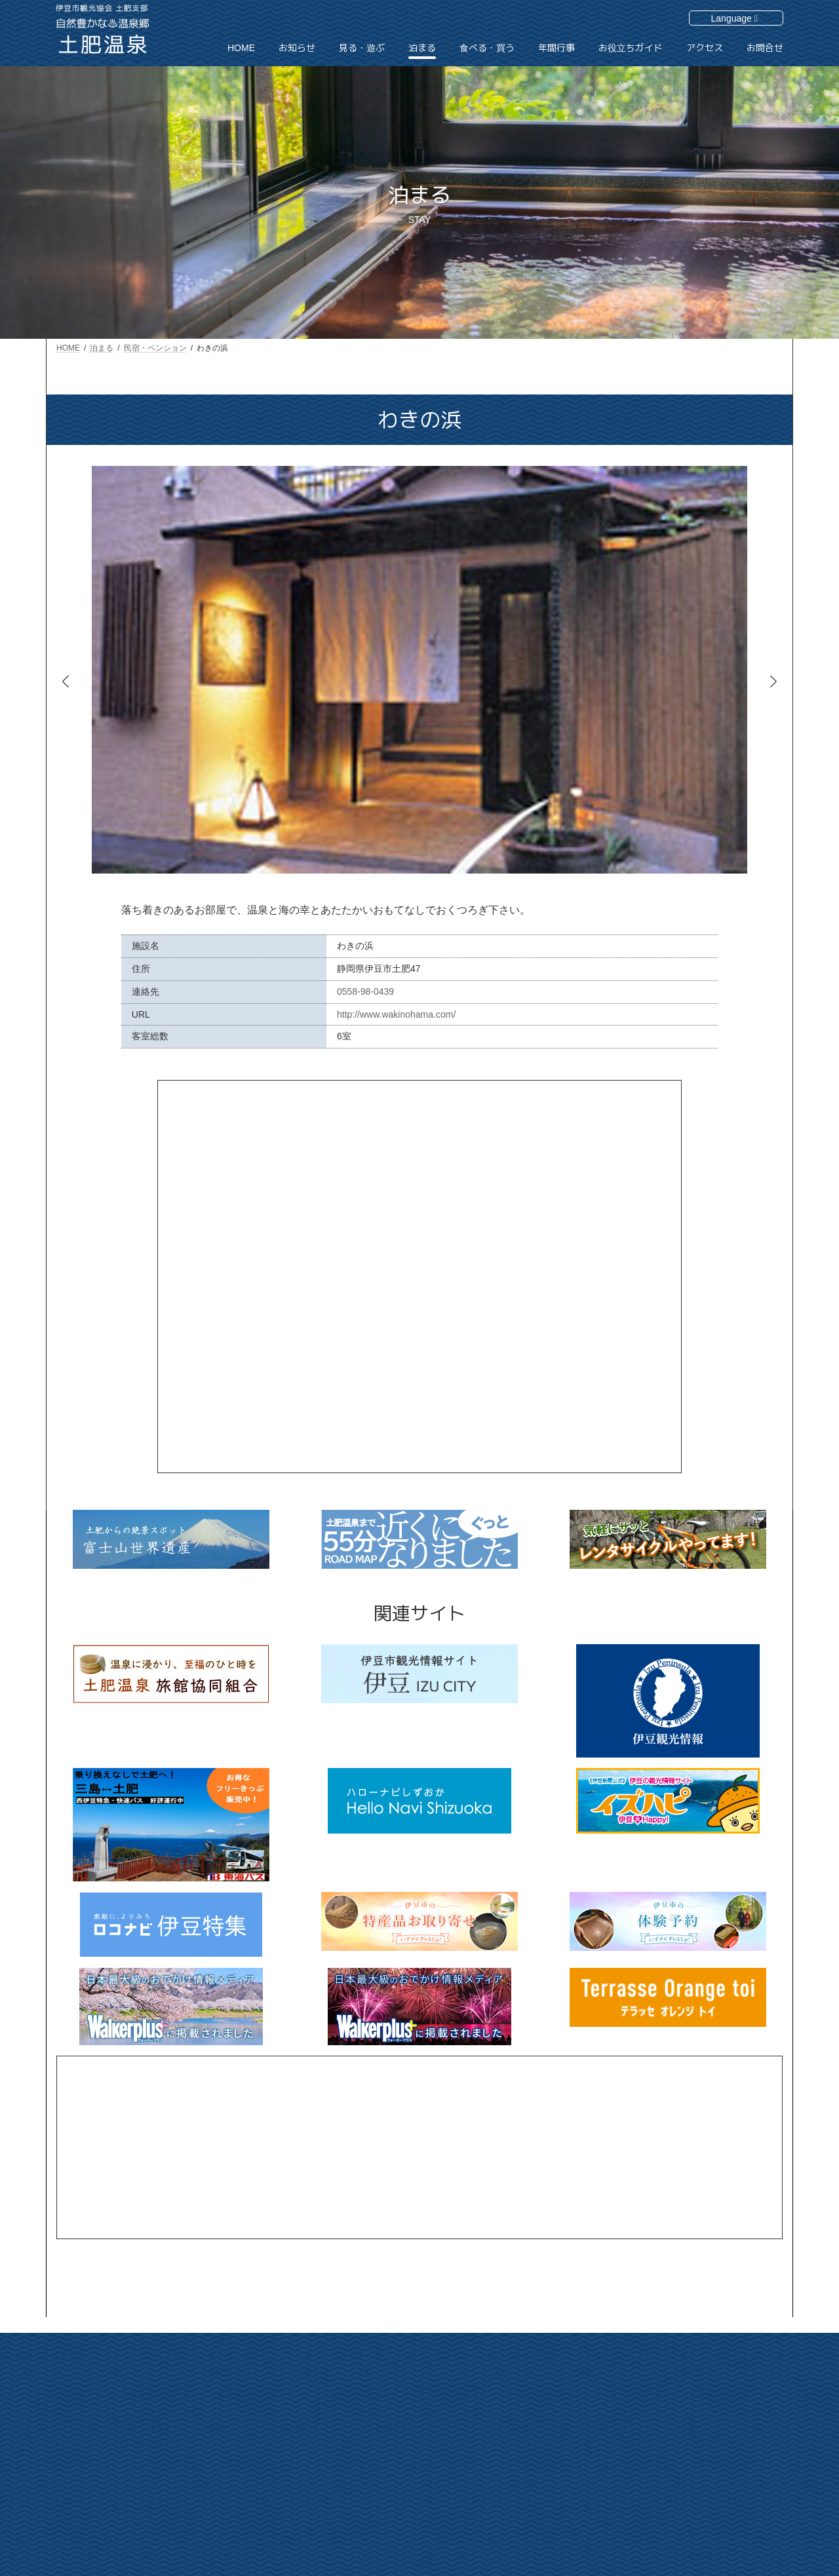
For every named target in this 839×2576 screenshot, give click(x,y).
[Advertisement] (419, 2147)
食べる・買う (589, 2464)
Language (734, 18)
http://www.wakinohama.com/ (396, 1014)
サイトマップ (697, 2443)
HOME (577, 2374)
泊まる (577, 2441)
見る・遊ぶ (585, 2419)
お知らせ (581, 2396)
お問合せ (689, 2421)
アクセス (689, 2398)
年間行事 (581, 2487)
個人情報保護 (697, 2466)
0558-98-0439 (365, 991)
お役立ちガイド (701, 2375)
